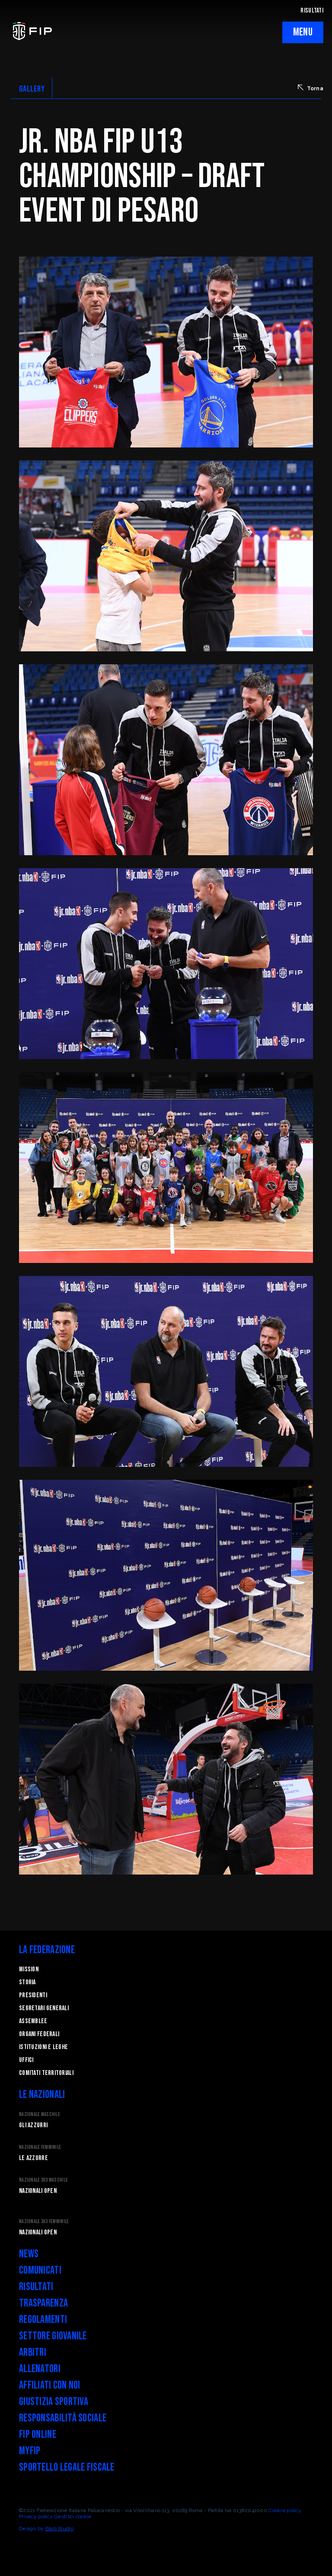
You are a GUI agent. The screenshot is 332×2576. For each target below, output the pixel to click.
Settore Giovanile (53, 2336)
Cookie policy (284, 2510)
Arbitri (32, 2352)
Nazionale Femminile (40, 2147)
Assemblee (33, 2021)
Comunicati (40, 2270)
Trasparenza (43, 2303)
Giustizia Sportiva (53, 2401)
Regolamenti (43, 2319)
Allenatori (40, 2369)
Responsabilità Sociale (62, 2418)
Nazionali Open (38, 2191)
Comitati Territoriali (46, 2073)
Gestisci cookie (72, 2516)
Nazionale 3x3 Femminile (44, 2221)
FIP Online (37, 2434)
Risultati (36, 2287)
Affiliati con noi (49, 2385)
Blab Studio (59, 2528)
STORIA (27, 1982)
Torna (310, 88)
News (28, 2254)
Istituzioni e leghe (43, 2047)
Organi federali (39, 2034)
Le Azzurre (33, 2158)
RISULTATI (311, 10)
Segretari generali (44, 2008)
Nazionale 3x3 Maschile (43, 2180)
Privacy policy (36, 2516)
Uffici (26, 2060)
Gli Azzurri (33, 2125)
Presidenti (33, 1995)
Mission (28, 1969)
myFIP (29, 2451)
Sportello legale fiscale (67, 2467)
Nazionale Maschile (39, 2114)
